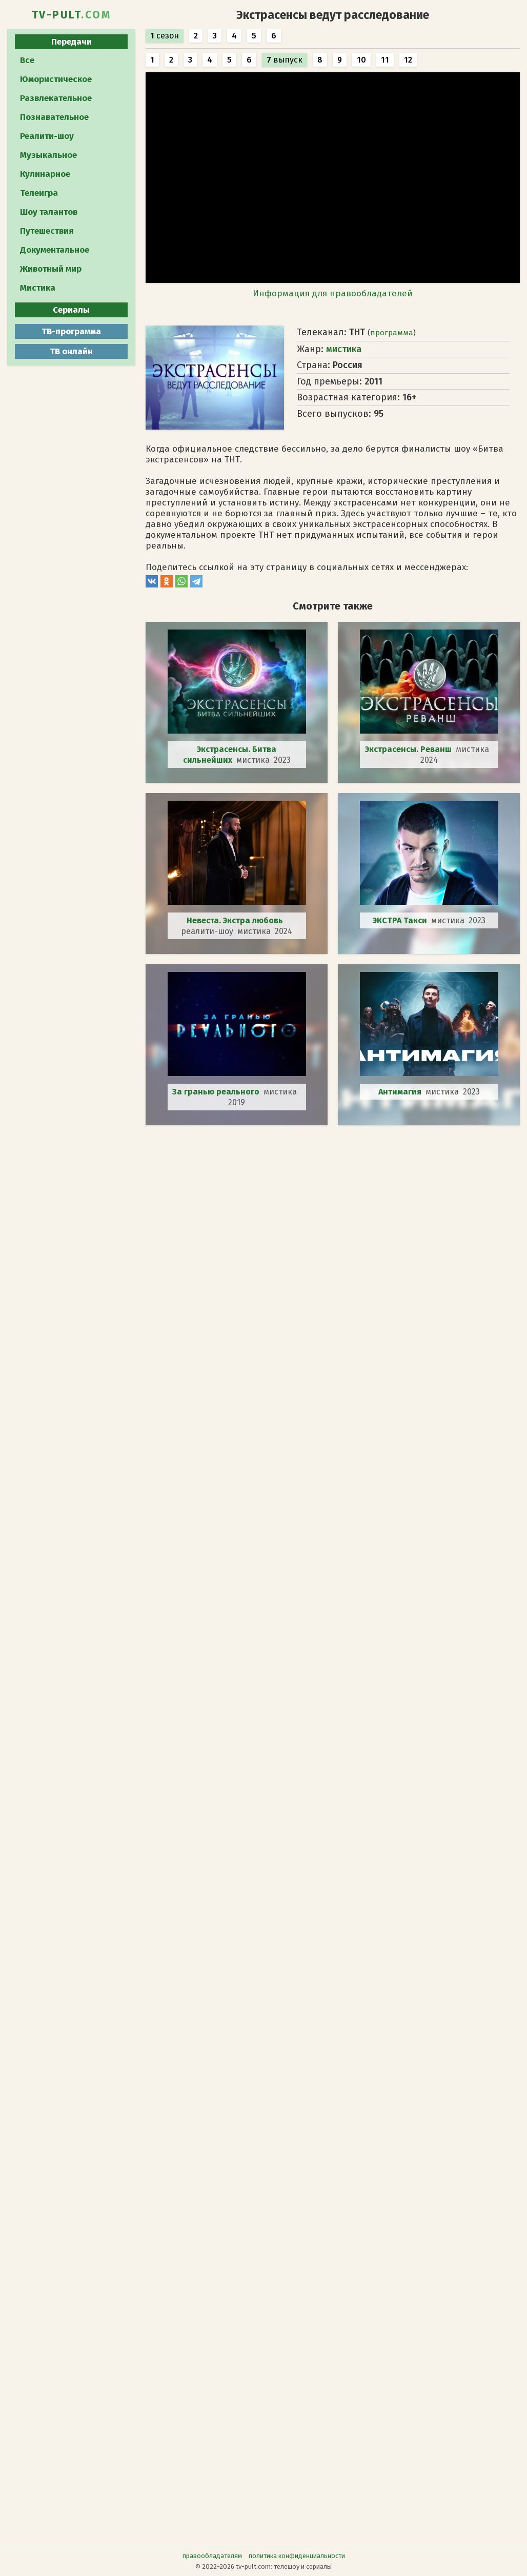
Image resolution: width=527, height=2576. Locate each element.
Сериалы (71, 310)
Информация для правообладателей (333, 293)
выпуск (284, 60)
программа (391, 332)
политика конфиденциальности (297, 2556)
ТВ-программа (71, 331)
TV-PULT (71, 15)
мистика (343, 349)
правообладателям (212, 2556)
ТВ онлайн (71, 351)
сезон (164, 35)
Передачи (71, 41)
